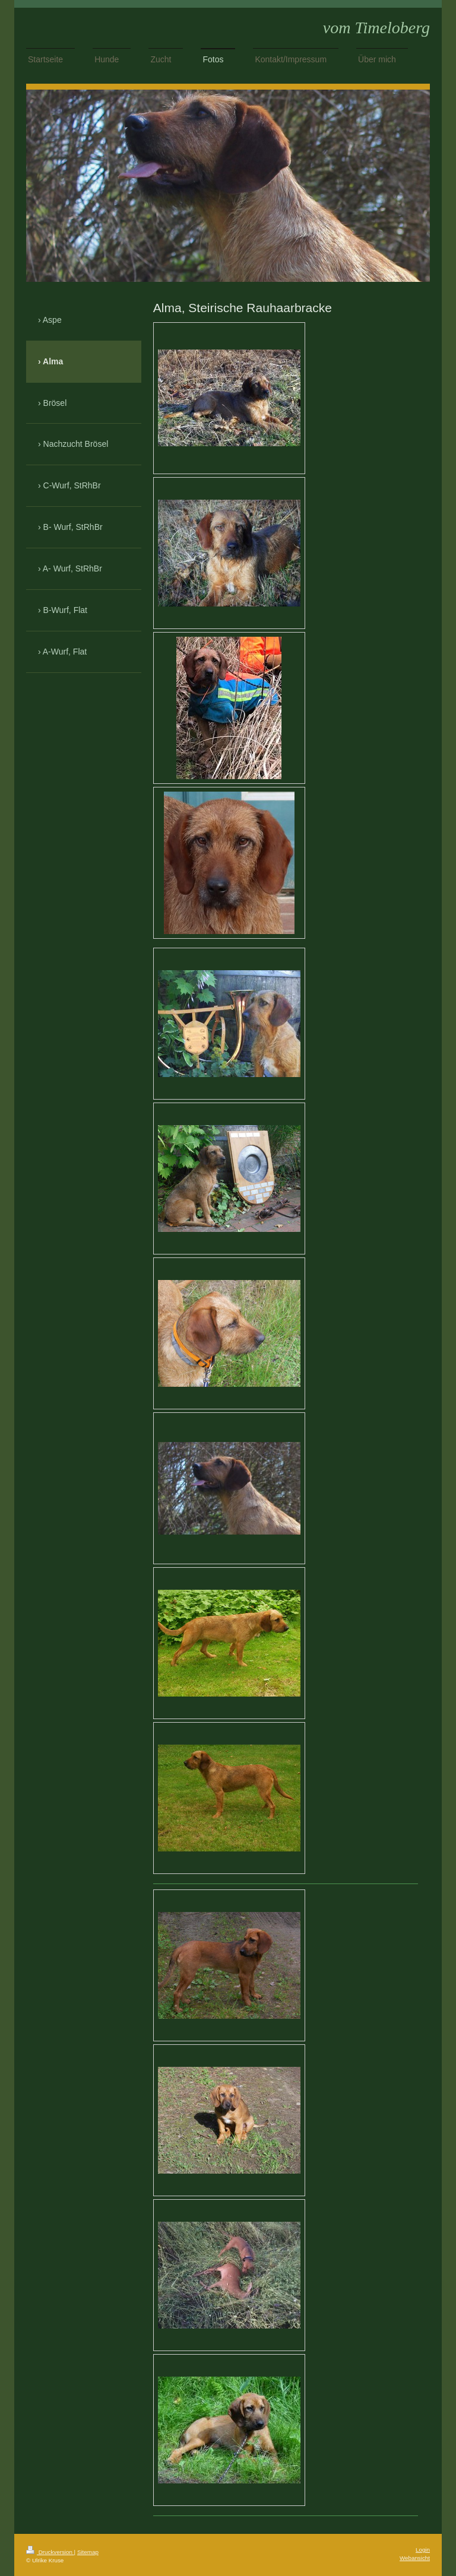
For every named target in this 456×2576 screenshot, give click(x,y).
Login (423, 2549)
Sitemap (88, 2552)
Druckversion (50, 2552)
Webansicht (415, 2558)
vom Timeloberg (376, 27)
